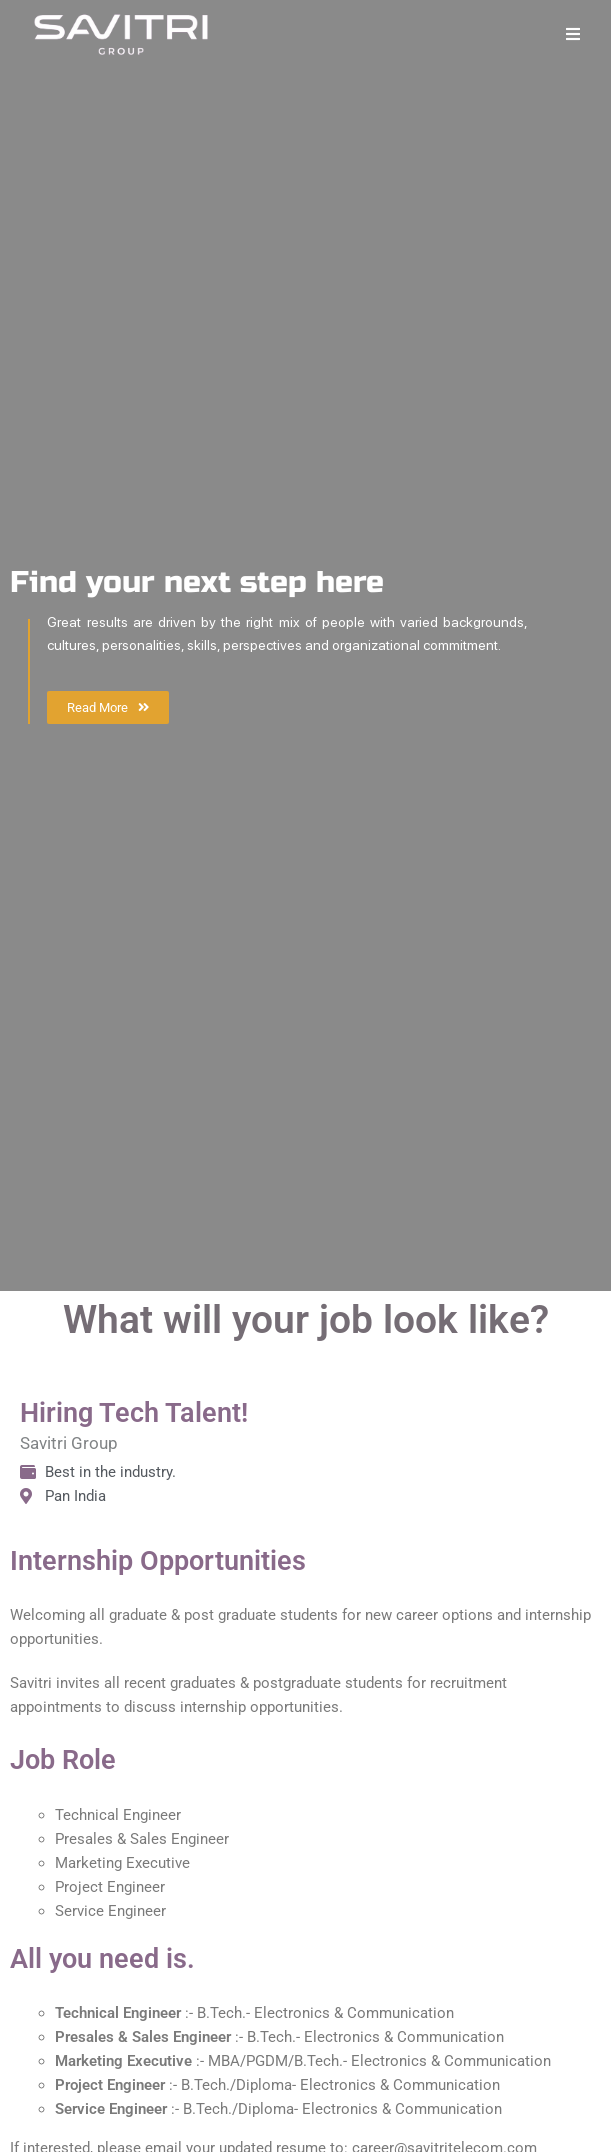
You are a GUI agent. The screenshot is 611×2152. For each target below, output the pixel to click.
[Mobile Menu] (573, 34)
